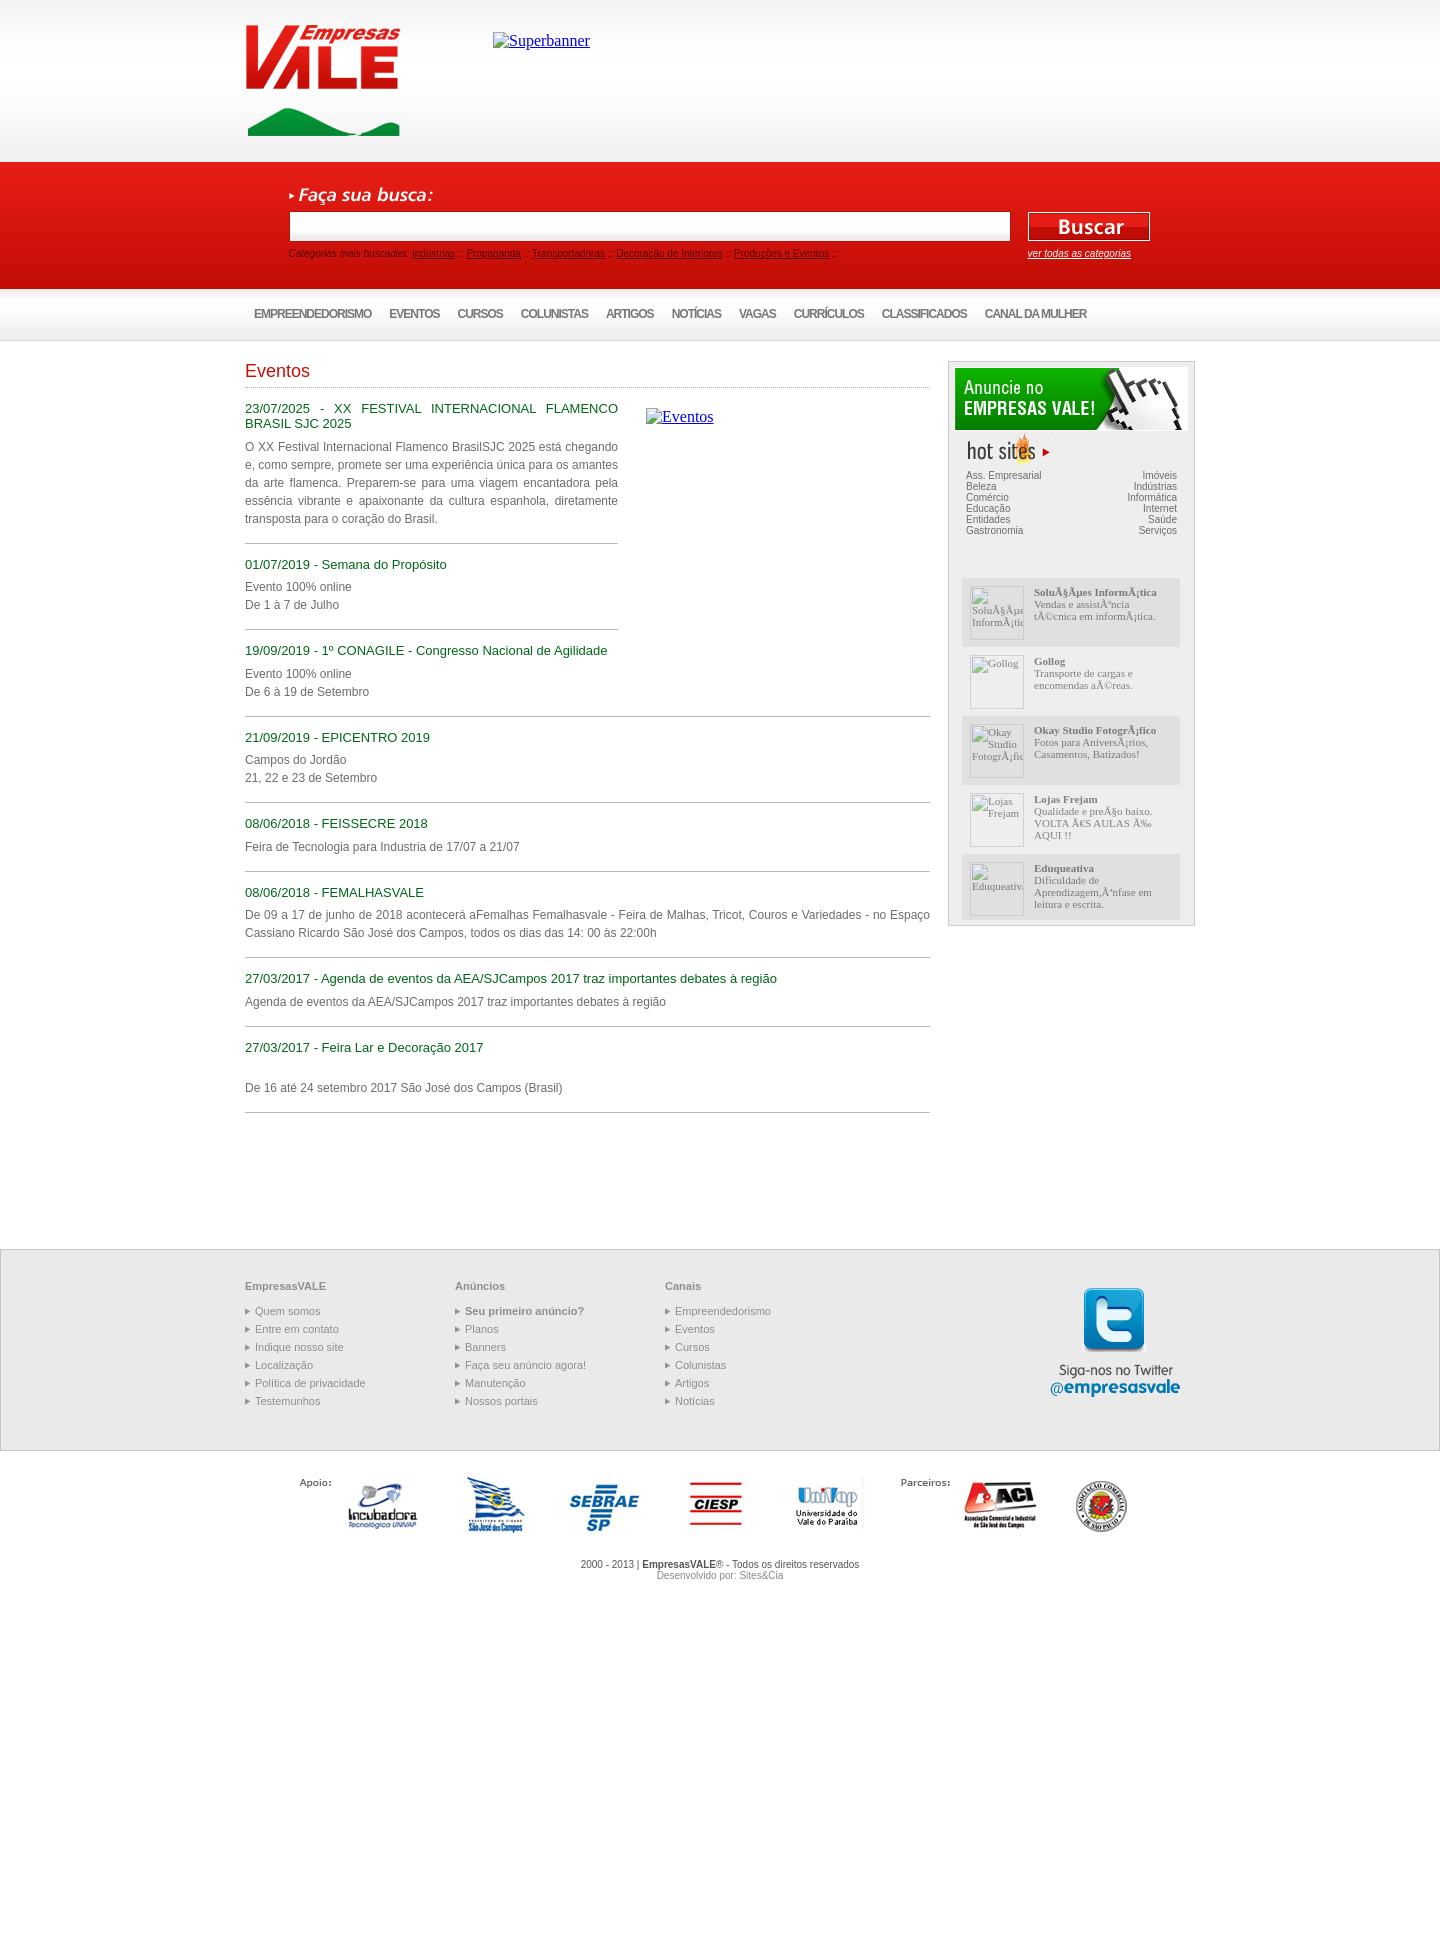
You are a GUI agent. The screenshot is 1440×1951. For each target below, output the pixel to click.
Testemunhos (287, 1401)
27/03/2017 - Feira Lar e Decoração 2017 (364, 1047)
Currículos (829, 314)
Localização (284, 1365)
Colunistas (554, 314)
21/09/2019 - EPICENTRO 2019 (337, 737)
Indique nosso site (299, 1347)
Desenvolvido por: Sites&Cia (720, 1575)
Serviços (1158, 530)
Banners (485, 1347)
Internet (1160, 508)
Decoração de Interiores (669, 253)
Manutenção (495, 1383)
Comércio (987, 497)
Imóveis (1160, 475)
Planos (482, 1329)
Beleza (981, 486)
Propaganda (493, 253)
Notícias (696, 314)
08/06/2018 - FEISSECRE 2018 (336, 823)
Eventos (414, 314)
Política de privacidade (310, 1383)
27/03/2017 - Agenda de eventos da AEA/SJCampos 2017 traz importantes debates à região (511, 978)
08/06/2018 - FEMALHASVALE (334, 892)
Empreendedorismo (312, 314)
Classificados (924, 314)
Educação (988, 508)
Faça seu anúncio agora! (525, 1365)
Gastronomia (994, 530)
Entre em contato (297, 1329)
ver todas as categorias (1079, 253)
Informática (1152, 497)
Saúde (1162, 519)
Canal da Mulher (1036, 314)
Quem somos (287, 1311)
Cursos (480, 314)
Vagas (757, 314)
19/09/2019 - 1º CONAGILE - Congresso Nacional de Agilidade (426, 650)
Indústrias (433, 253)
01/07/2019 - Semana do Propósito (346, 564)
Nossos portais (501, 1401)
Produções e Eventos (781, 253)
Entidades (988, 519)
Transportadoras (568, 253)
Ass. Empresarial (1004, 475)
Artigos (630, 314)
